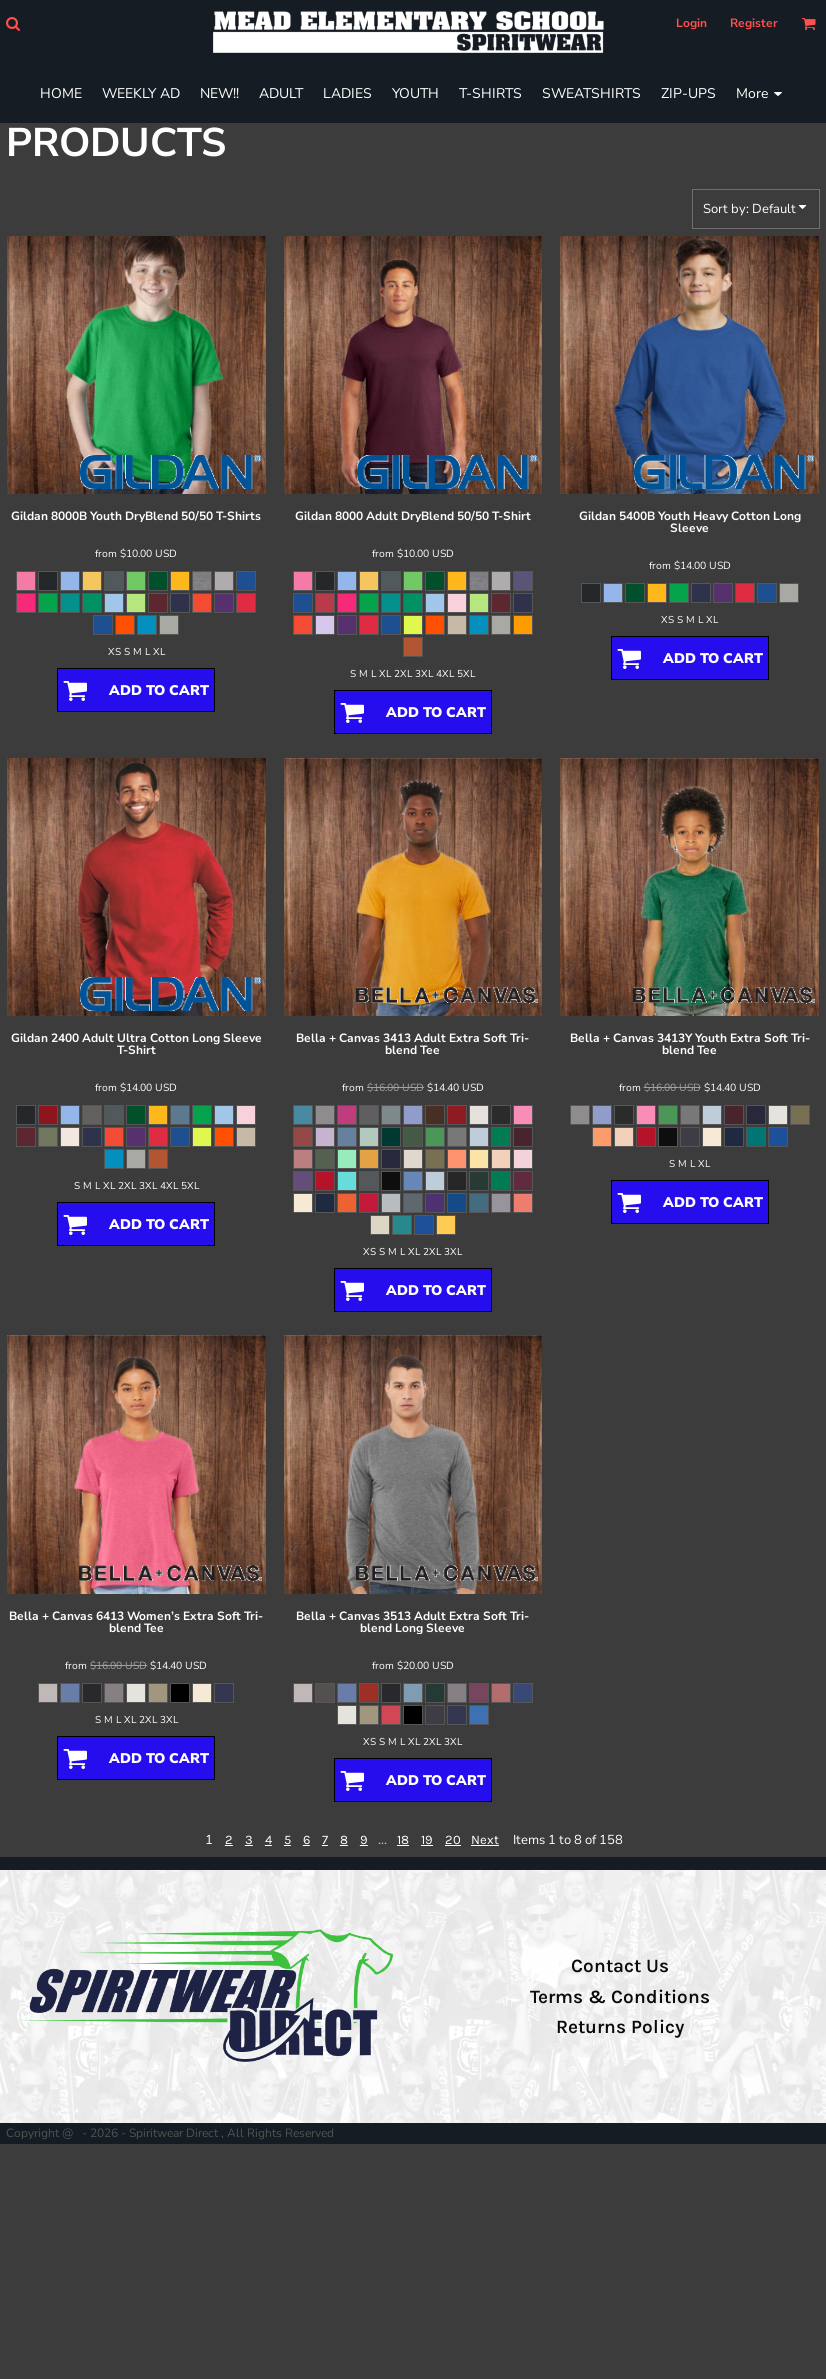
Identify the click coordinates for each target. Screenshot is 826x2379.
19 (427, 1839)
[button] (12, 23)
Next (485, 1839)
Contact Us (620, 1966)
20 (453, 1839)
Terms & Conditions (620, 1997)
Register (754, 23)
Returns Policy (620, 2027)
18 (403, 1839)
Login (691, 23)
